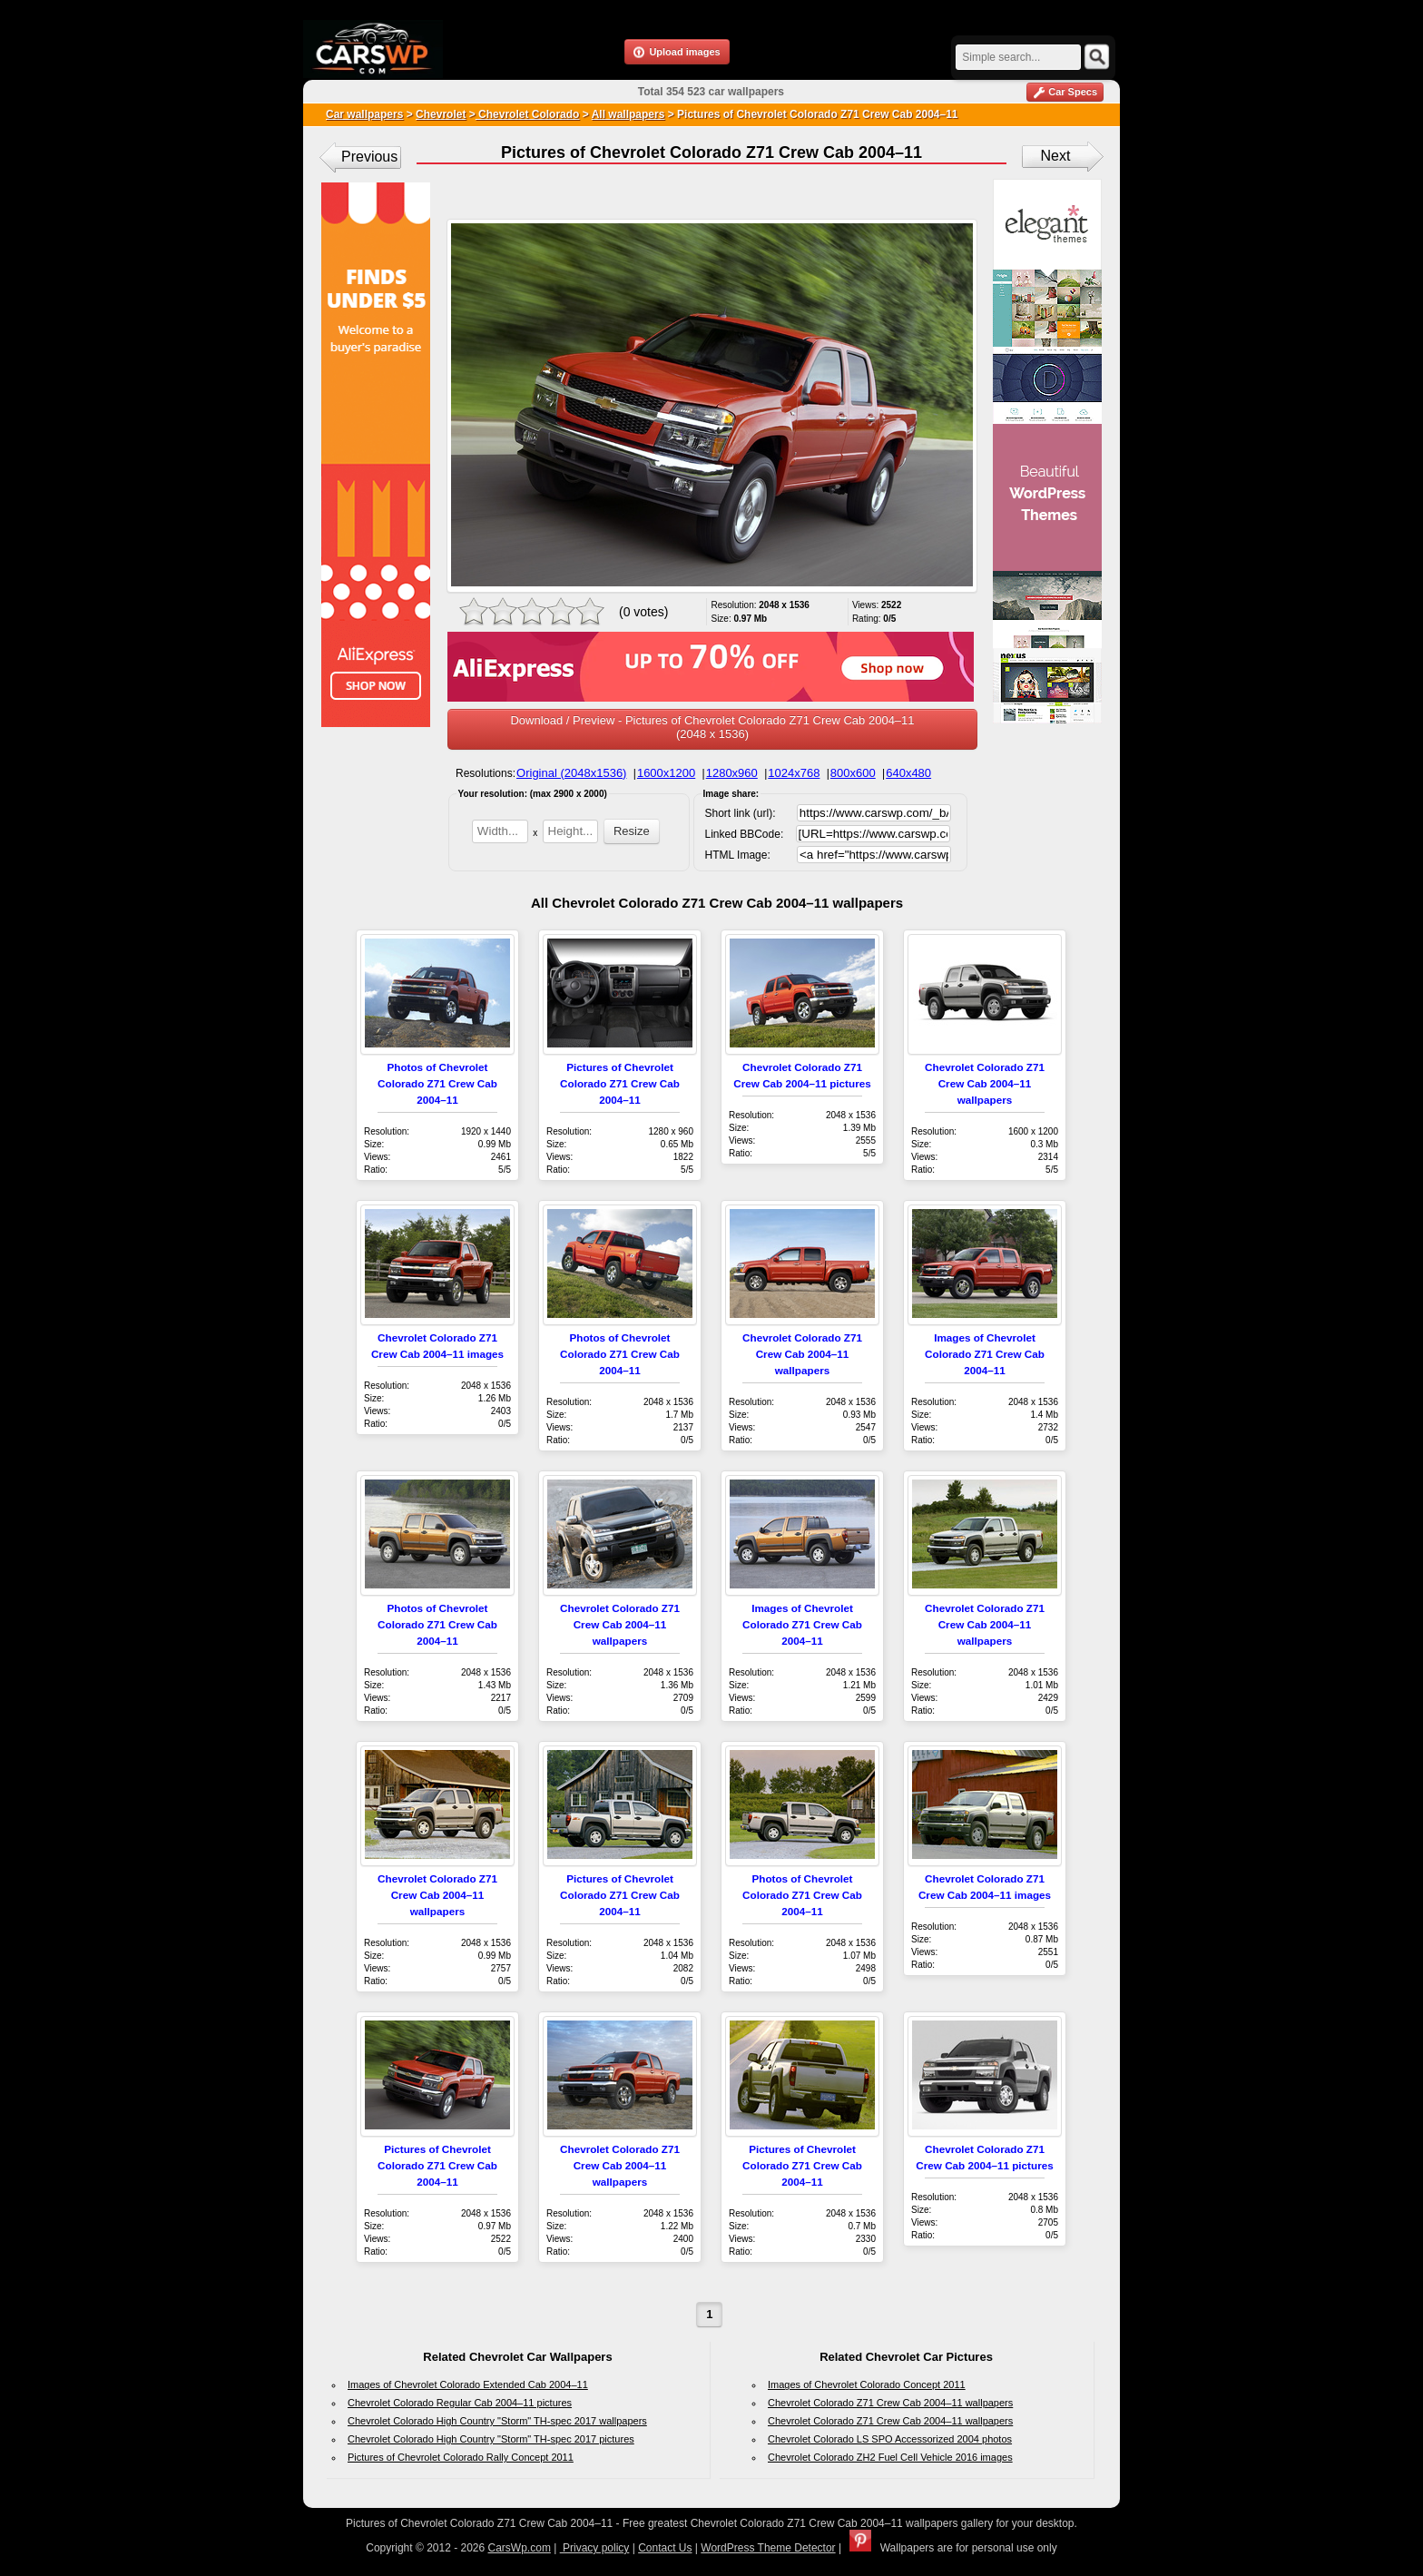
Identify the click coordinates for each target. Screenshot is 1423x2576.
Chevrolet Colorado (528, 114)
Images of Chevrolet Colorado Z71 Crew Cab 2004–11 (985, 1354)
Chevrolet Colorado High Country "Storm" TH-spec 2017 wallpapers (497, 2420)
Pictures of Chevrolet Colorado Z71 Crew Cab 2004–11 (620, 1083)
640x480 (908, 773)
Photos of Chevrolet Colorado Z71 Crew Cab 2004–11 (437, 1083)
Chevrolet (441, 114)
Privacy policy (595, 2548)
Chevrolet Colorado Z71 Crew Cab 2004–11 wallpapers (985, 1083)
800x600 (853, 773)
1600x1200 (666, 773)
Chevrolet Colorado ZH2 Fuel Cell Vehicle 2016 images (890, 2457)
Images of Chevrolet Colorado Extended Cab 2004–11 (468, 2384)
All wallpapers (628, 114)
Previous (369, 156)
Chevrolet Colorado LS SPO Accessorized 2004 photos (890, 2438)
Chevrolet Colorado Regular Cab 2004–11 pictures (460, 2402)
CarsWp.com (519, 2548)
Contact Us (665, 2548)
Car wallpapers (364, 114)
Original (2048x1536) (571, 773)
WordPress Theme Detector (768, 2548)
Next (1056, 155)
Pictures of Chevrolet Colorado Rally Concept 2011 (461, 2457)
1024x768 (793, 773)
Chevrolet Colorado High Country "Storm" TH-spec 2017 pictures (491, 2438)
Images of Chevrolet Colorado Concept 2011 (867, 2384)
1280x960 (732, 773)
